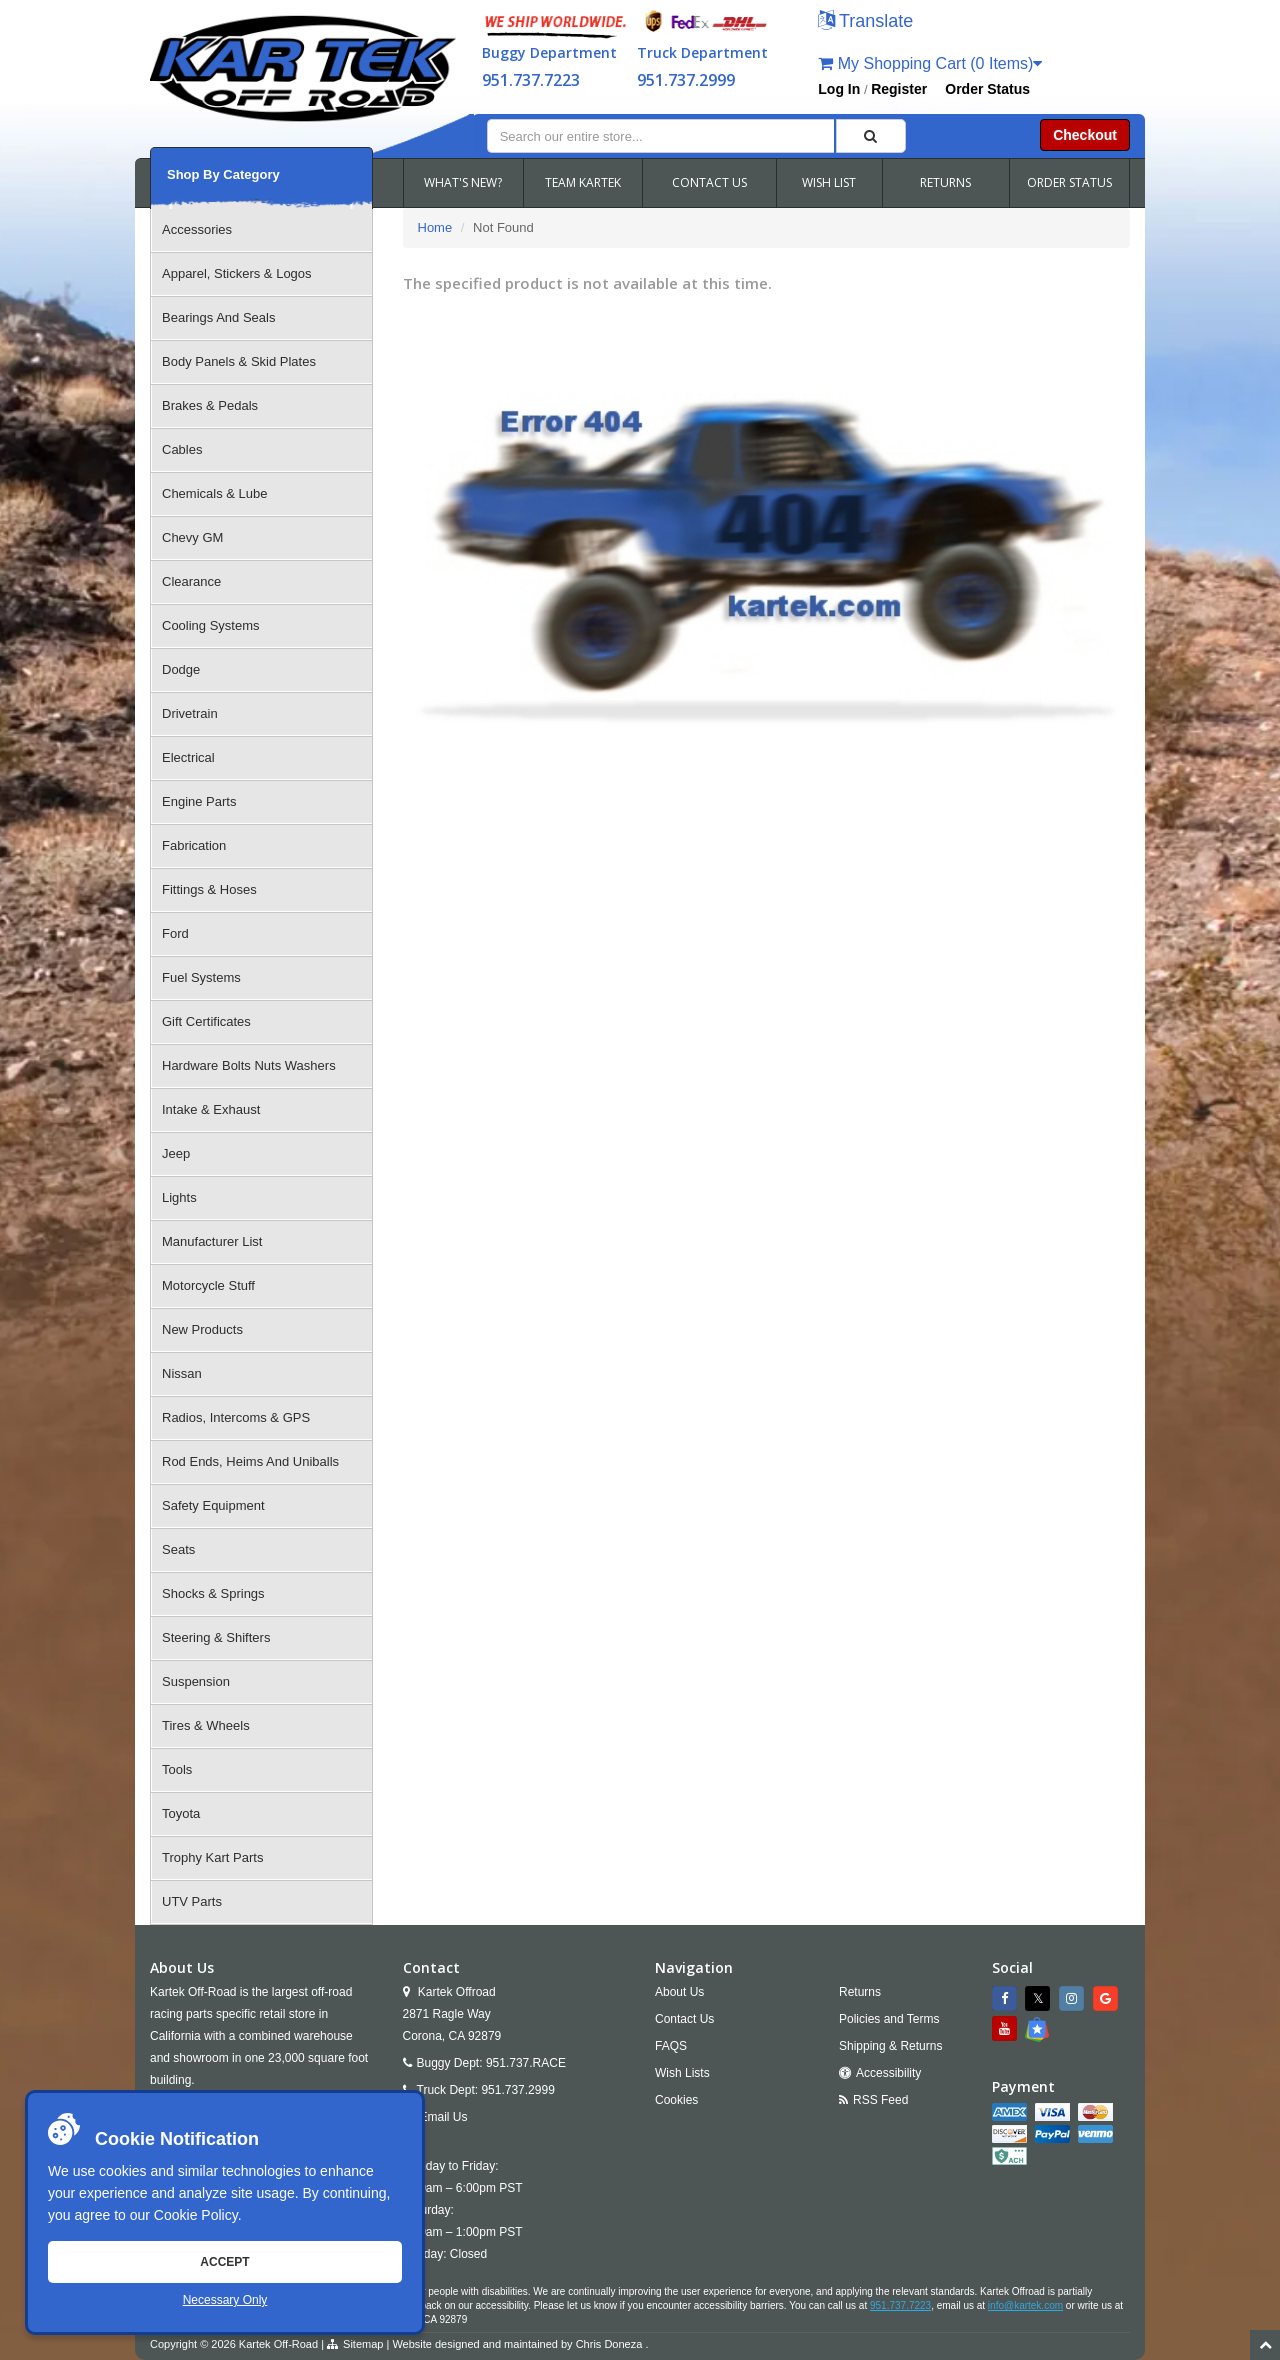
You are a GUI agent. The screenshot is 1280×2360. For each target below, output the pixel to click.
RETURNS (945, 182)
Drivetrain (190, 713)
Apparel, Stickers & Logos (237, 273)
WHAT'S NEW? (463, 182)
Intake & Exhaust (211, 1109)
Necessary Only (225, 2300)
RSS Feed (880, 2100)
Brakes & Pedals (210, 405)
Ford (175, 933)
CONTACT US (709, 182)
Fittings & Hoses (209, 889)
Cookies (676, 2100)
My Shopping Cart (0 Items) (930, 63)
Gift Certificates (206, 1021)
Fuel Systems (201, 977)
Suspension (196, 1681)
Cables (182, 449)
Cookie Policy (196, 2215)
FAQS (671, 2046)
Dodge (181, 669)
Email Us (444, 2117)
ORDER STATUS (1069, 182)
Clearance (191, 581)
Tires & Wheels (206, 1725)
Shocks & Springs (213, 1593)
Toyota (181, 1813)
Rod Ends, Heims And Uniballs (250, 1461)
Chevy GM (192, 537)
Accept (224, 2262)
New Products (202, 1329)
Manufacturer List (212, 1241)
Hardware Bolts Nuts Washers (249, 1065)
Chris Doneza (609, 2344)
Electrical (188, 757)
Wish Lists (682, 2073)
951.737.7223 (531, 80)
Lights (179, 1197)
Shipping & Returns (890, 2046)
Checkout (1085, 135)
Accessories (197, 229)
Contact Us (684, 2019)
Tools (177, 1769)
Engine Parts (199, 801)
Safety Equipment (213, 1505)
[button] (865, 22)
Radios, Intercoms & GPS (236, 1417)
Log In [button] (839, 89)
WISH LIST (829, 182)
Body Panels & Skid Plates (239, 361)
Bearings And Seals (218, 317)
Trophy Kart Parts (212, 1857)
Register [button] (899, 89)
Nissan (182, 1373)
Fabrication (194, 845)
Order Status (987, 89)
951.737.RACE (526, 2063)
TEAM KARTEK (583, 182)
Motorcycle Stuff (208, 1285)
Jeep (176, 1153)
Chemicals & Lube (215, 493)
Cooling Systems (211, 625)
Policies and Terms (889, 2019)
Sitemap (363, 2344)
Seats (178, 1549)
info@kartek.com (1025, 2305)
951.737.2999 (686, 80)
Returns (860, 1992)
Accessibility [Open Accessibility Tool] (888, 2073)
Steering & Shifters (216, 1637)
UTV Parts (192, 1901)
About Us (679, 1992)
